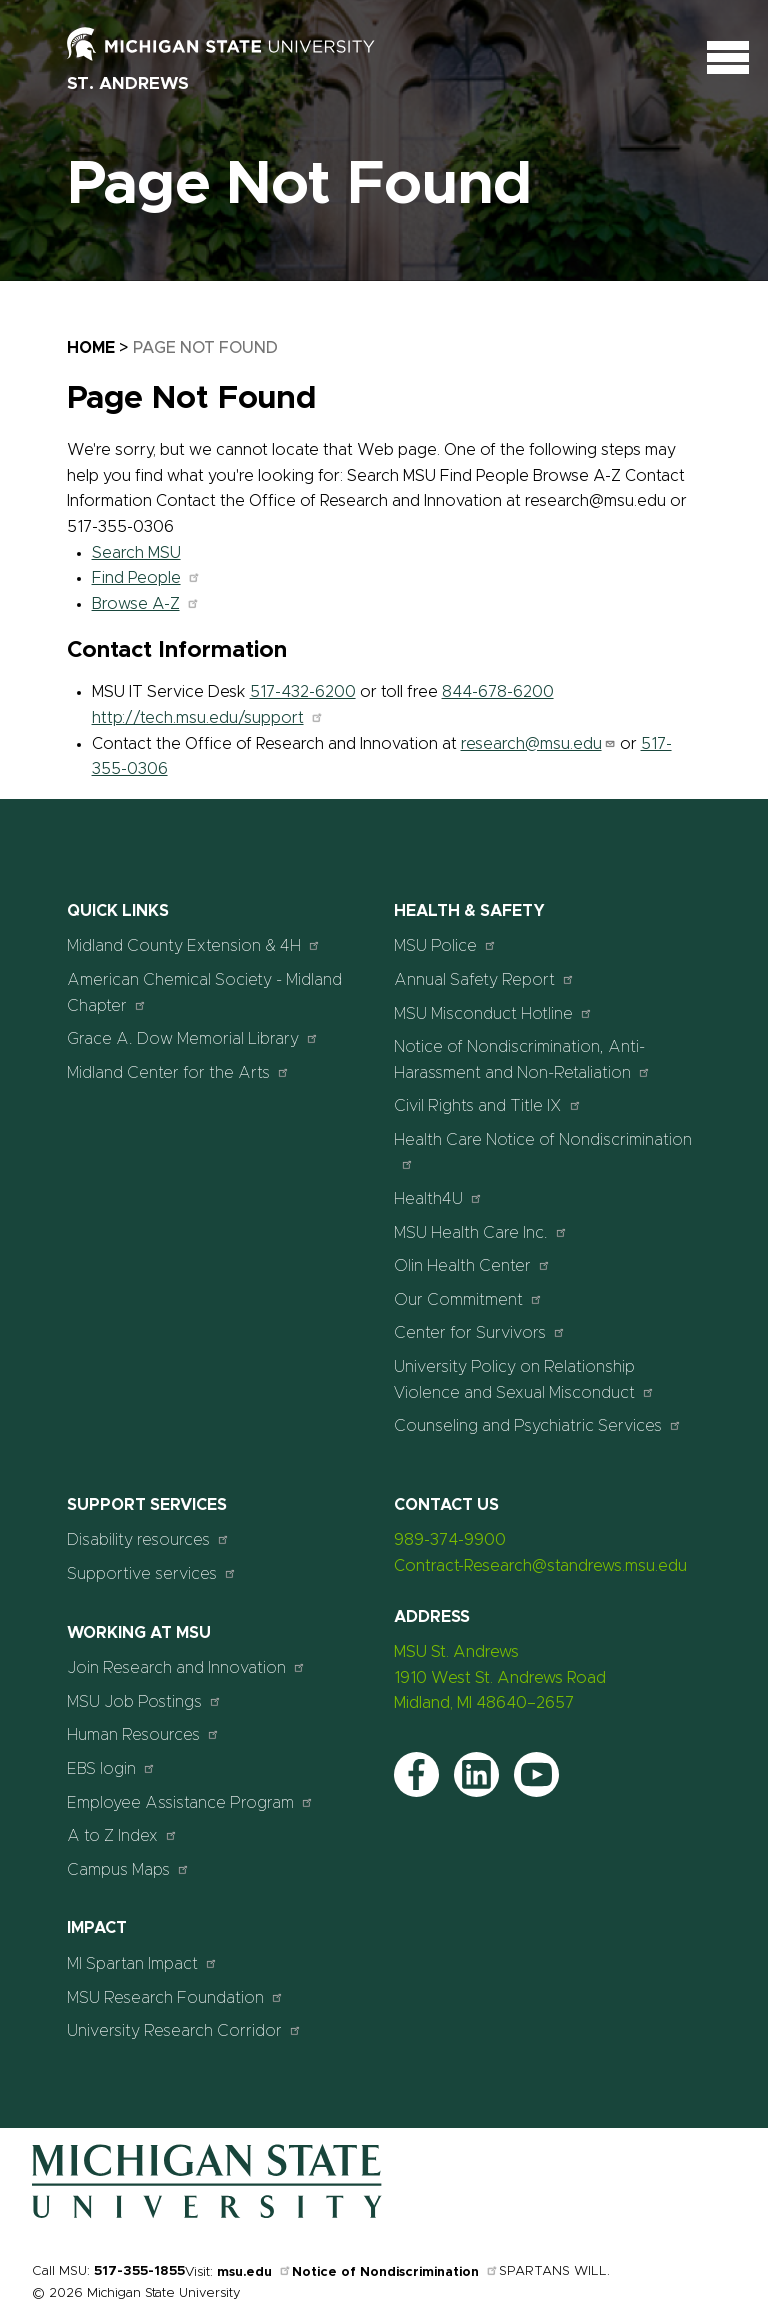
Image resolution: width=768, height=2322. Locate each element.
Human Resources (143, 1734)
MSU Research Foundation (175, 1997)
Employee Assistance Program (190, 1802)
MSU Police (445, 945)
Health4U (438, 1198)
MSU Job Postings (144, 1701)
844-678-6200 (498, 692)
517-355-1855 (139, 2271)
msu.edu (254, 2272)
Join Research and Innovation (186, 1667)
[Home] (207, 2214)
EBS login (111, 1768)
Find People (146, 578)
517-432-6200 (303, 692)
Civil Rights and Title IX (488, 1105)
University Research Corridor (184, 2030)
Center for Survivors (480, 1332)
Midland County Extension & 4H (194, 945)
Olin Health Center (472, 1265)
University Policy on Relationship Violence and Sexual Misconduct (524, 1380)
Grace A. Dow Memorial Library (193, 1038)
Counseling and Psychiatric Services (538, 1425)
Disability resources (148, 1539)
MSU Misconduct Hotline (493, 1013)
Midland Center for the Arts (178, 1072)
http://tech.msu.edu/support (208, 718)
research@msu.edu (538, 744)
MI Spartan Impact (142, 1963)
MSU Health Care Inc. (481, 1232)
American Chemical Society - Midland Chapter (204, 993)
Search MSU (136, 553)
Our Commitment (468, 1299)
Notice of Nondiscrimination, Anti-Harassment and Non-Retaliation (522, 1060)
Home (91, 348)
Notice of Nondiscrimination (395, 2272)
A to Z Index (122, 1835)
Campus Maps (128, 1869)
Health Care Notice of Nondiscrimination (543, 1151)
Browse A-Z (146, 604)
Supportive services (152, 1573)
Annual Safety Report (484, 979)
